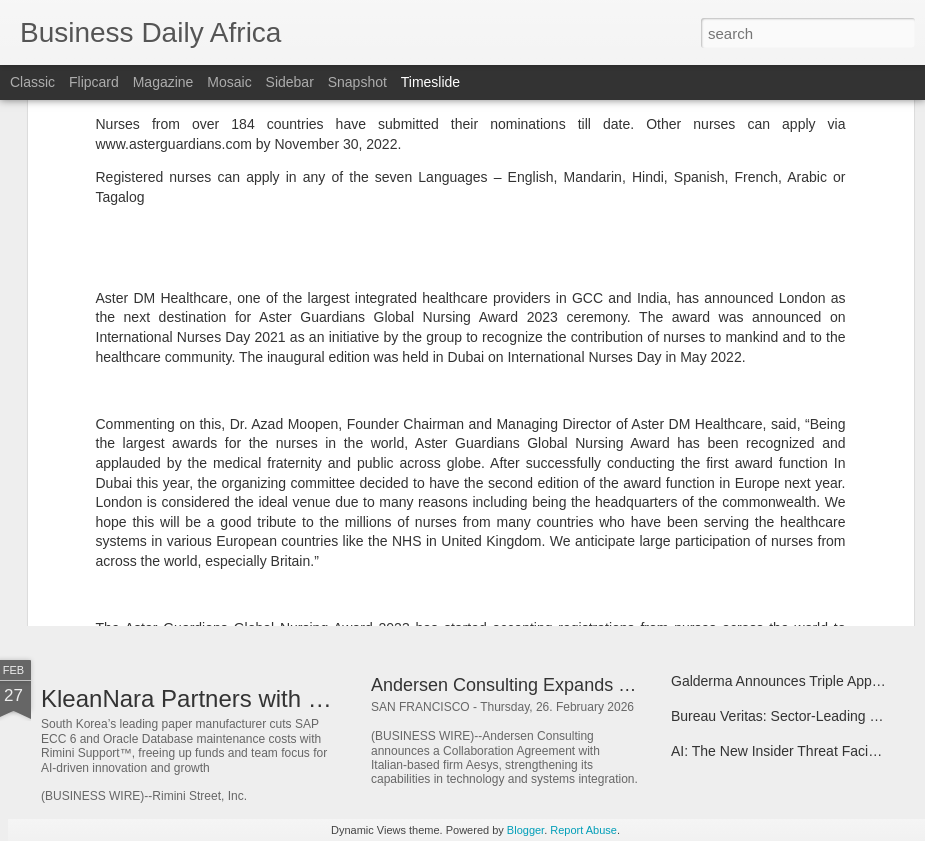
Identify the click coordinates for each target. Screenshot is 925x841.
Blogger (525, 830)
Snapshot (357, 82)
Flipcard (94, 82)
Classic (32, 82)
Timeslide (430, 82)
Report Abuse (583, 830)
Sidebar (290, 82)
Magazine (163, 82)
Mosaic (229, 82)
